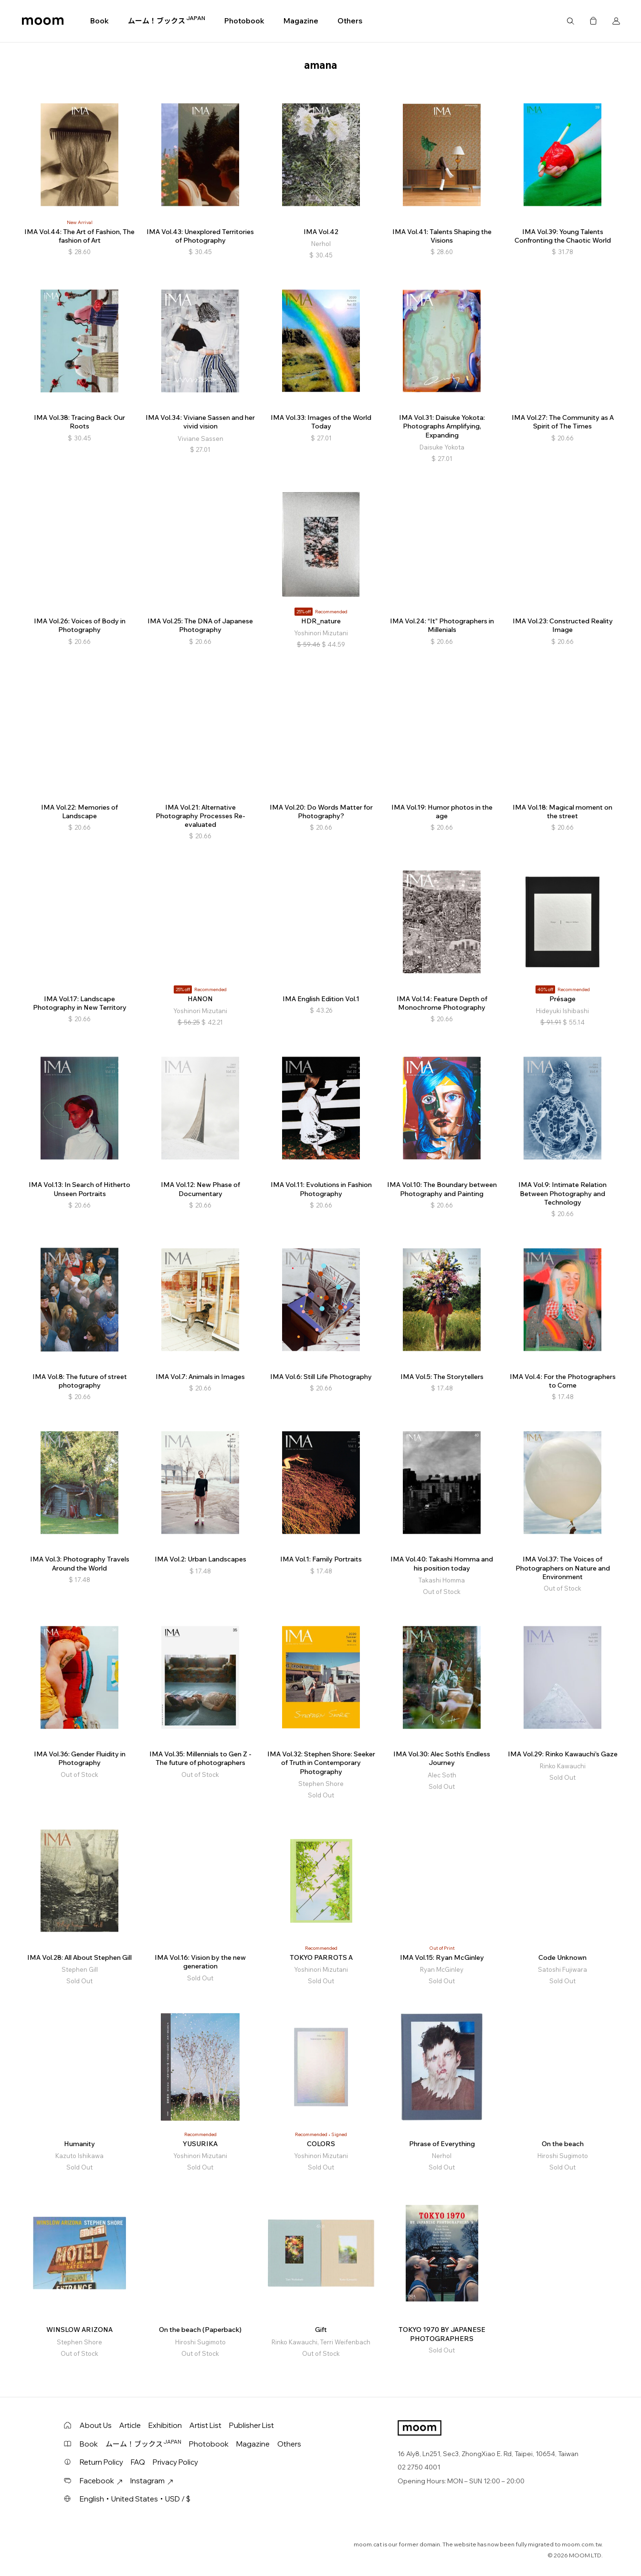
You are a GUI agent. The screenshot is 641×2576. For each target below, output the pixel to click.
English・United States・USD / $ (135, 2498)
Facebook (101, 2480)
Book (99, 20)
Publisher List (251, 2425)
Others (349, 20)
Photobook (244, 20)
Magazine (301, 20)
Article (130, 2425)
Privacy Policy (175, 2462)
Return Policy (101, 2462)
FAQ (138, 2462)
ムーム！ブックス (166, 20)
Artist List (205, 2425)
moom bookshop (42, 21)
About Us (96, 2425)
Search (570, 21)
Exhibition (165, 2425)
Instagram (151, 2480)
